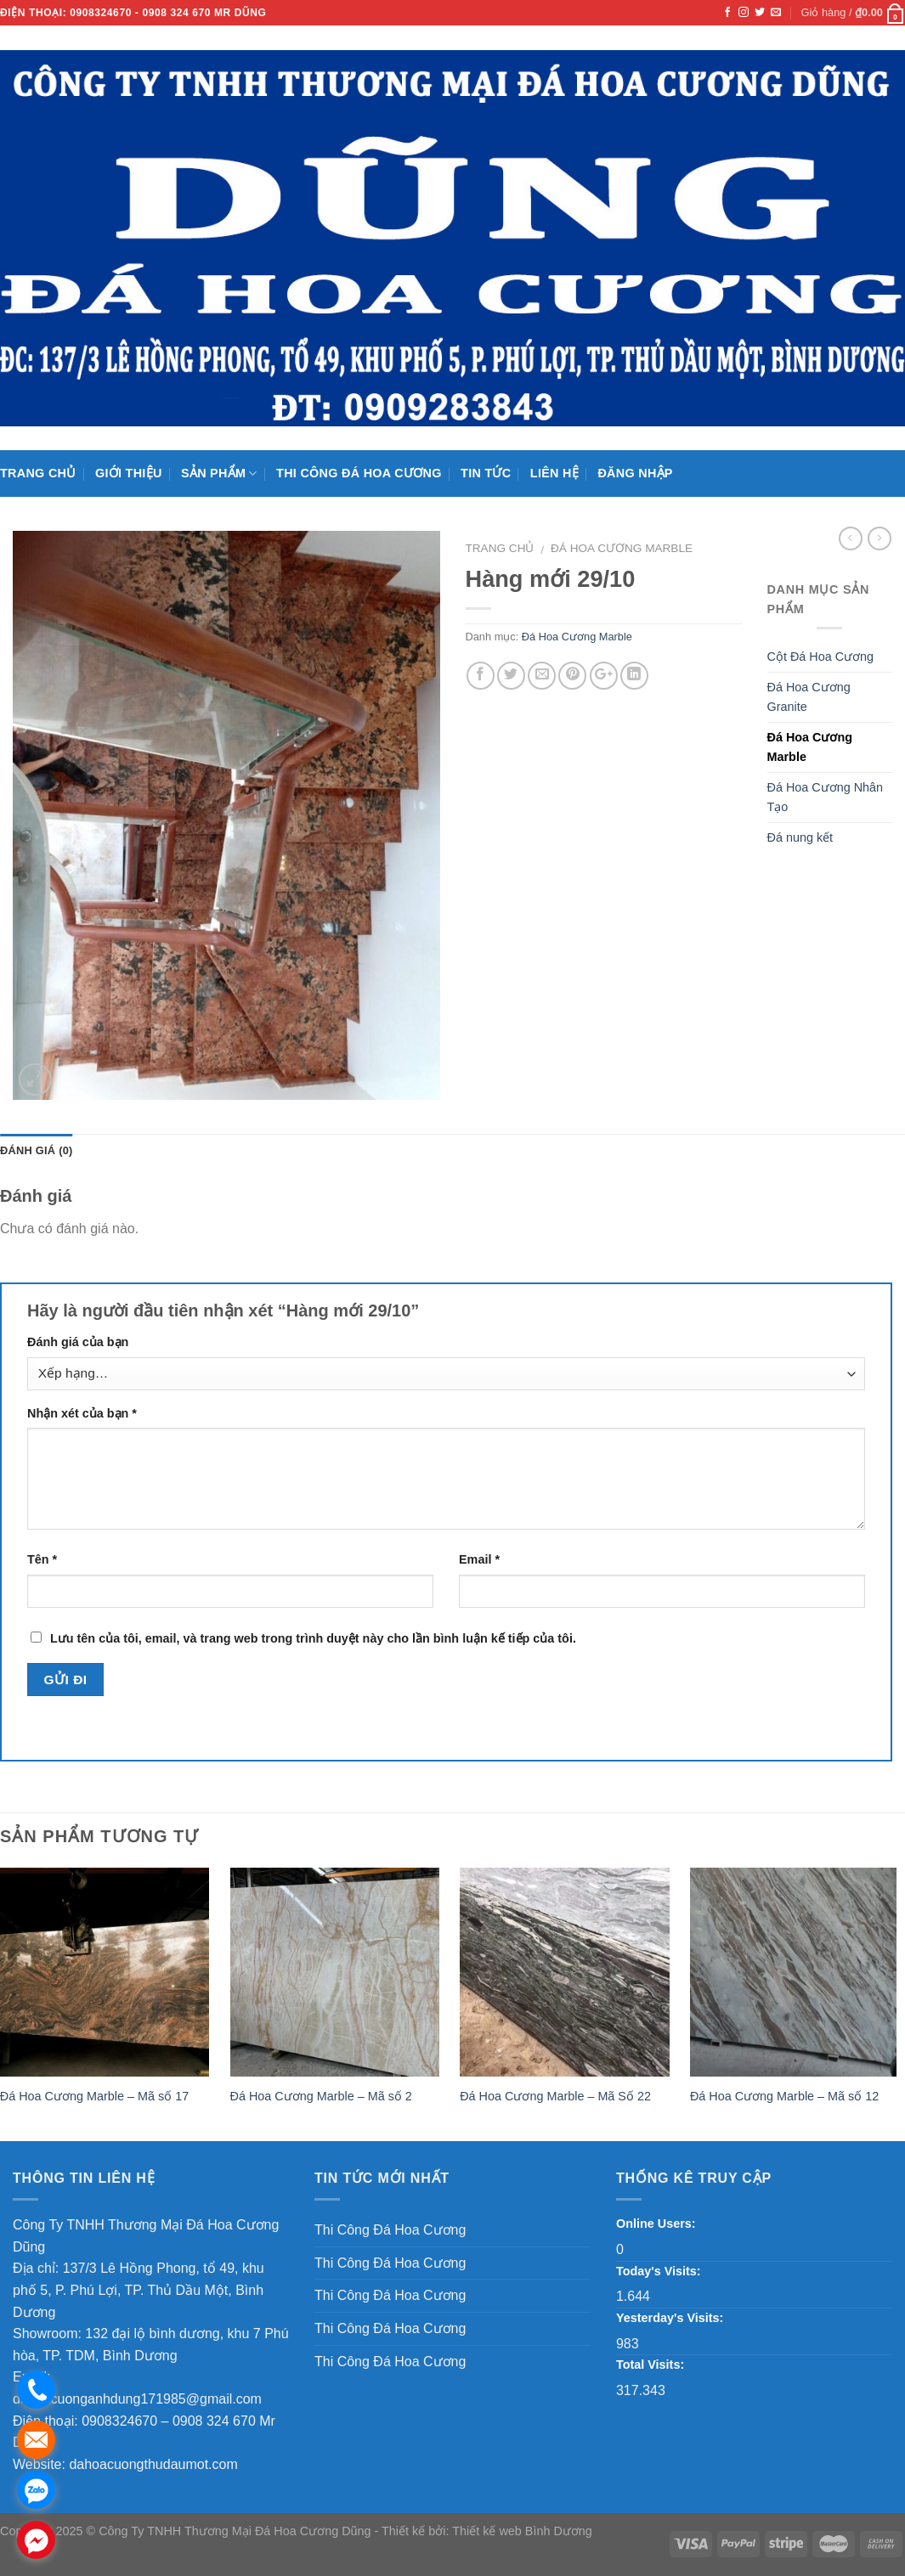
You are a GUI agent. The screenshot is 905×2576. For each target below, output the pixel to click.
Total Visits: (650, 2364)
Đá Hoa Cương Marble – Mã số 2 (321, 2096)
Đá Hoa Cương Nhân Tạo (825, 797)
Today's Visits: (658, 2271)
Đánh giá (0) (36, 1150)
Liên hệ (554, 473)
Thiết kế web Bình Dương (522, 2531)
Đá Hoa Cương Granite (809, 696)
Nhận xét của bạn (82, 1413)
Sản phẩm (219, 473)
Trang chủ (38, 473)
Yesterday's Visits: (669, 2318)
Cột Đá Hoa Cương (820, 656)
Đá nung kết (800, 837)
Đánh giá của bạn (77, 1342)
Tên (42, 1559)
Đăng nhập (634, 473)
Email (479, 1559)
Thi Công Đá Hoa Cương (359, 473)
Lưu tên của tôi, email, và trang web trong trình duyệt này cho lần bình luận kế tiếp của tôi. (313, 1638)
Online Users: (656, 2223)
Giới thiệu (128, 473)
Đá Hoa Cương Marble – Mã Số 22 (555, 2096)
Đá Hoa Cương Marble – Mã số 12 (784, 2096)
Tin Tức (486, 473)
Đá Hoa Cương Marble (622, 548)
